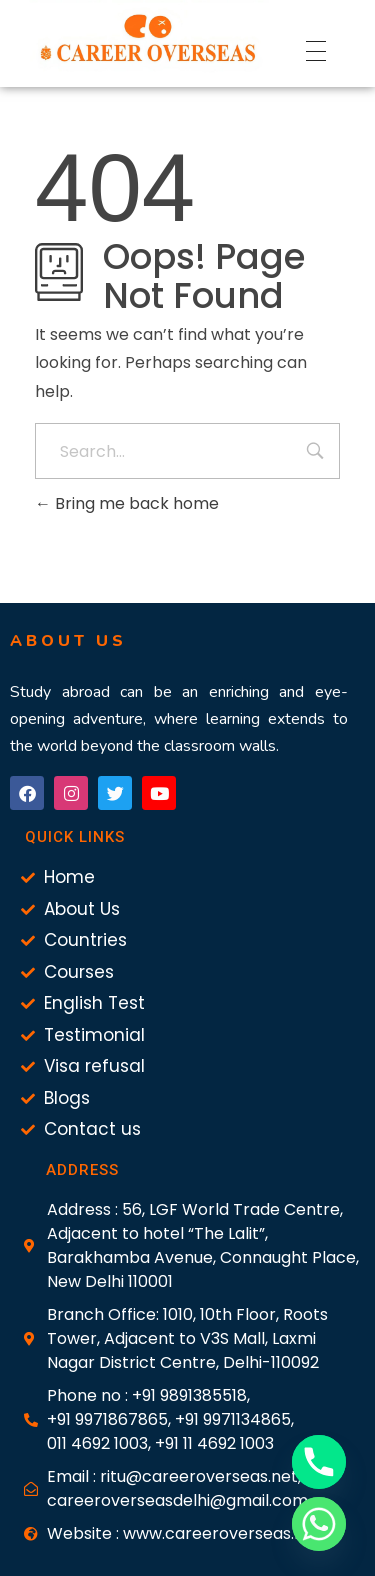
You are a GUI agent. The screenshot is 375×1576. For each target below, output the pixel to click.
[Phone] (319, 1462)
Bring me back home (127, 503)
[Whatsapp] (319, 1524)
